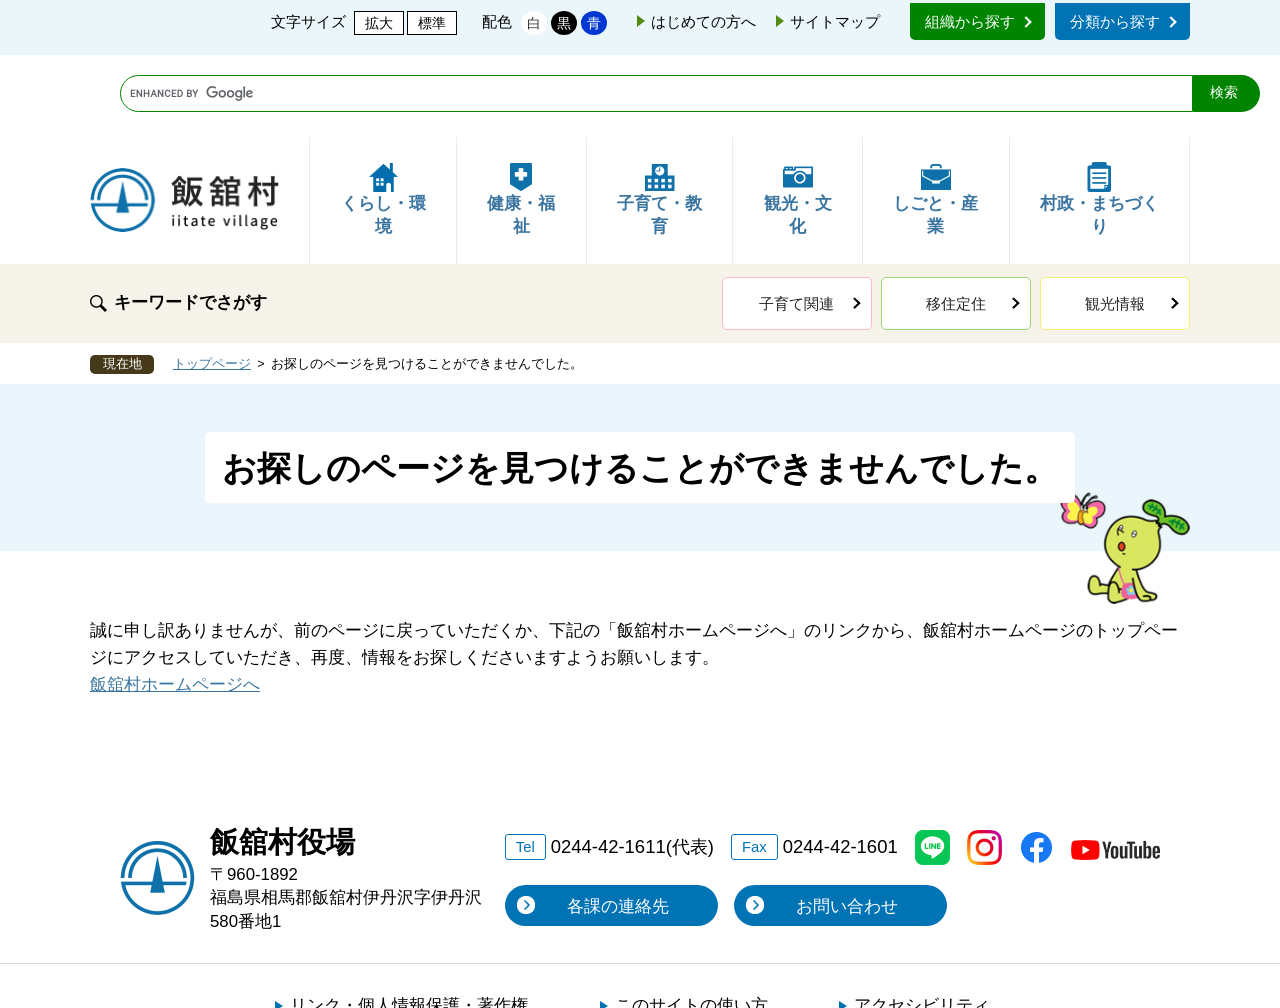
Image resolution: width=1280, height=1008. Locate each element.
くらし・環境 (383, 117)
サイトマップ (835, 21)
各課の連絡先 (618, 824)
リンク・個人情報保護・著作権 (409, 923)
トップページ (212, 282)
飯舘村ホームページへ (175, 602)
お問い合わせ (847, 824)
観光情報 (1115, 221)
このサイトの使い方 (691, 923)
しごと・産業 (935, 117)
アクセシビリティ (922, 923)
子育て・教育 (659, 117)
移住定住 (956, 221)
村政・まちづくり (1099, 117)
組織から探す (970, 21)
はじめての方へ (703, 21)
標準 (432, 23)
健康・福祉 (521, 117)
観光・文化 (798, 117)
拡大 (379, 23)
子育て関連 (796, 221)
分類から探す (1115, 21)
